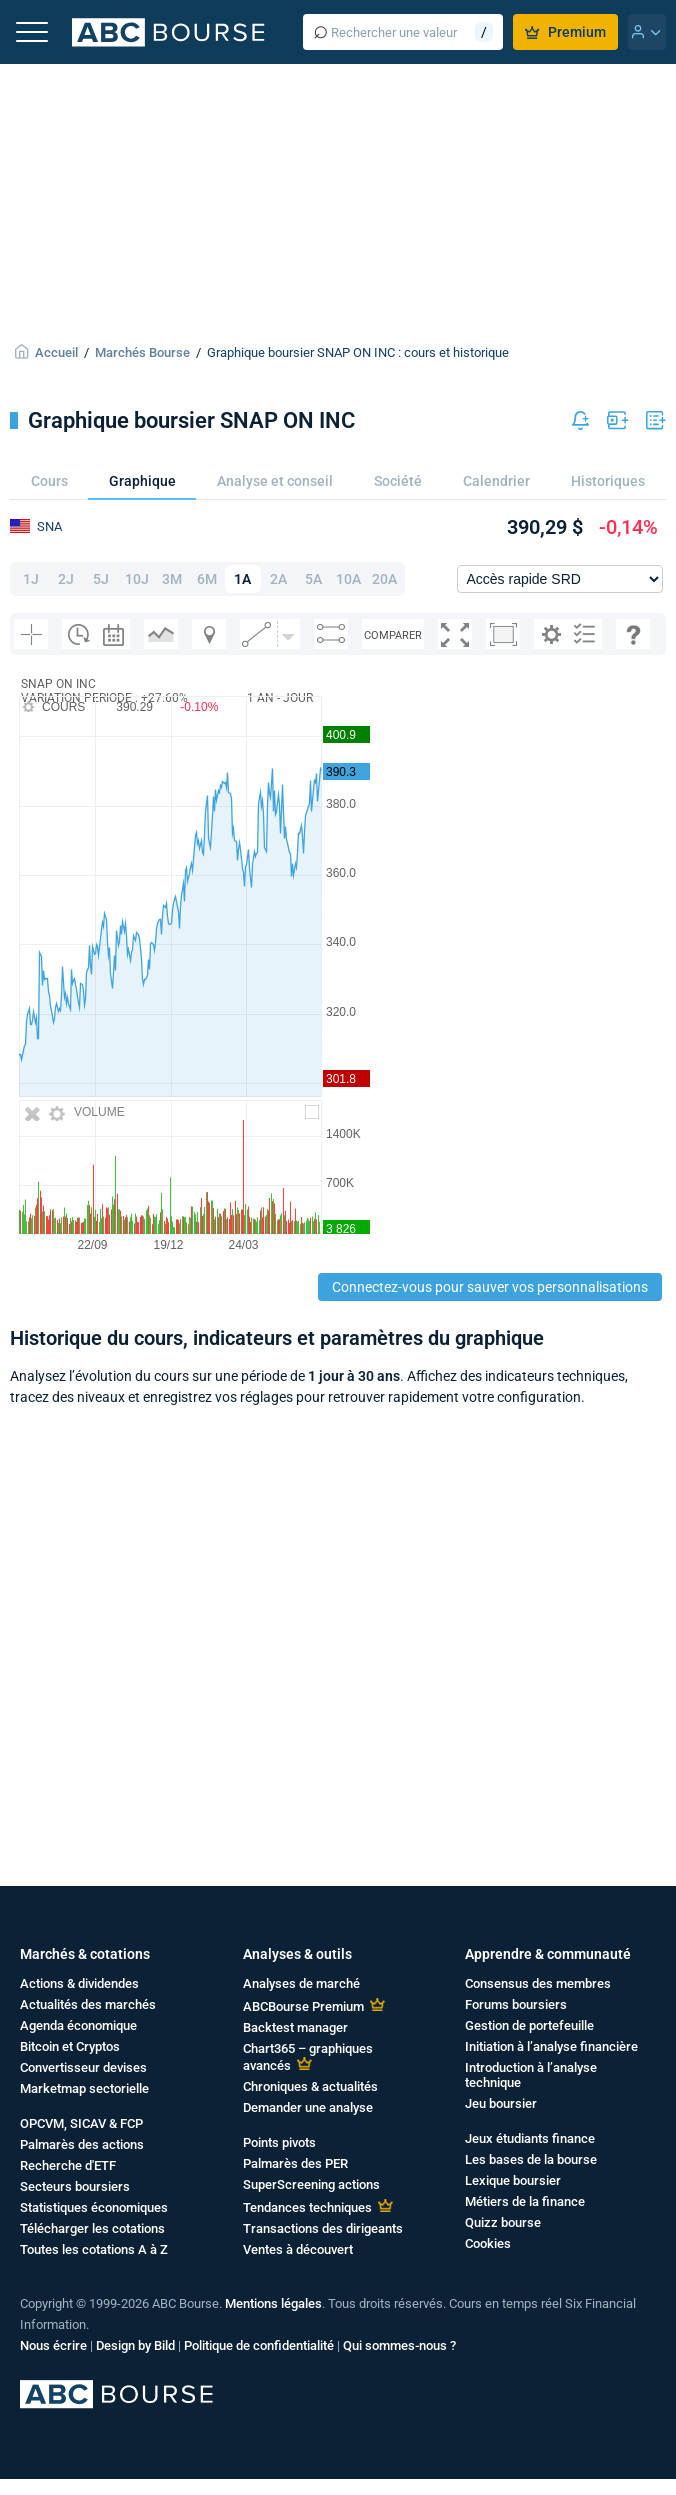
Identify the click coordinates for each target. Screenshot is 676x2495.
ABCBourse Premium (303, 2006)
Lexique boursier (513, 2180)
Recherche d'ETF (68, 2165)
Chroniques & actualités (310, 2086)
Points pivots (279, 2142)
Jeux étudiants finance (530, 2138)
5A (313, 579)
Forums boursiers (516, 2004)
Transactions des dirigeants (323, 2228)
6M (207, 579)
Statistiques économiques (94, 2207)
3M (172, 579)
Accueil (56, 352)
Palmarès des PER (295, 2163)
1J (31, 579)
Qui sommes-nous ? (399, 2345)
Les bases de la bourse (531, 2159)
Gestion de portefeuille (529, 2025)
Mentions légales (273, 2303)
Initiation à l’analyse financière (551, 2046)
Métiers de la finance (525, 2201)
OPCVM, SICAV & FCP (81, 2123)
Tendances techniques (307, 2207)
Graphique (142, 481)
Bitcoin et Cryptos (70, 2046)
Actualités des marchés (88, 2004)
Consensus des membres (538, 1983)
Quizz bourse (503, 2222)
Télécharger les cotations (92, 2228)
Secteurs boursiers (75, 2186)
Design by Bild (135, 2345)
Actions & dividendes (79, 1983)
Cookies (488, 2243)
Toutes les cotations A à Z (94, 2249)
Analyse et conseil (275, 481)
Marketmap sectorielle (84, 2088)
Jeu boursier (501, 2103)
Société (398, 481)
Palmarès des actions (82, 2144)
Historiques (608, 481)
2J (66, 579)
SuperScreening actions (311, 2184)
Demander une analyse (308, 2107)
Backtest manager (295, 2027)
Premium (565, 32)
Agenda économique (78, 2025)
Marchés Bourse (142, 352)
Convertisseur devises (83, 2067)
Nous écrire (53, 2345)
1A (242, 579)
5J (101, 579)
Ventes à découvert (298, 2249)
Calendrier (496, 481)
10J (137, 579)
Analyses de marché (301, 1983)
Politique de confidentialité (259, 2345)
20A (384, 579)
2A (278, 579)
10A (348, 579)
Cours (49, 481)
